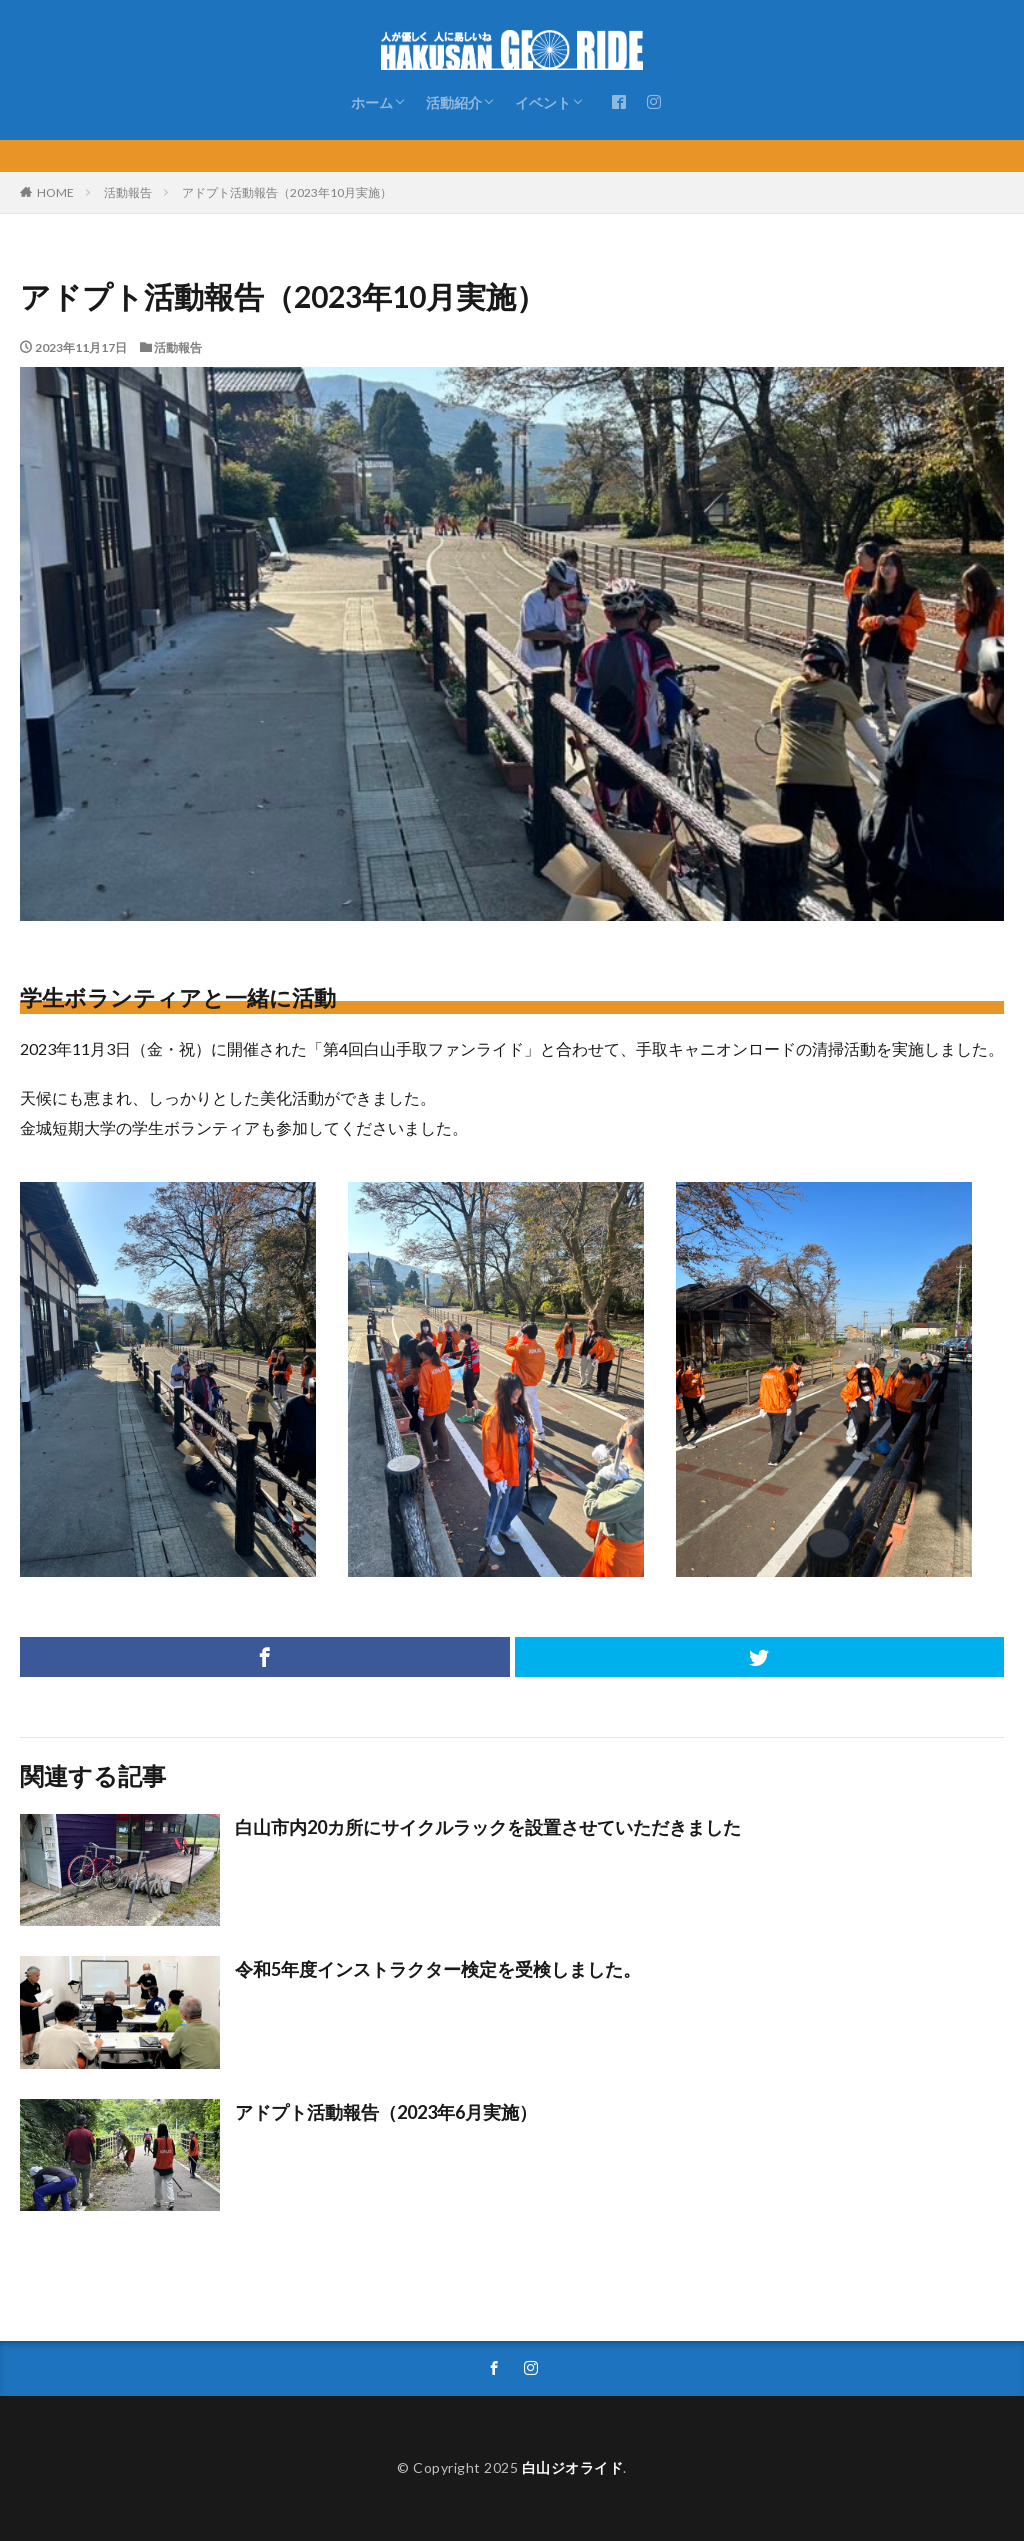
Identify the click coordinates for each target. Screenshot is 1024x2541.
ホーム (372, 102)
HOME (55, 192)
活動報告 (128, 192)
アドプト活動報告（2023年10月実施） (287, 192)
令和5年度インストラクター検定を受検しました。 (438, 1969)
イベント (543, 102)
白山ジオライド (573, 2467)
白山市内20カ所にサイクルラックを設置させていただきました (488, 1827)
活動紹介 (454, 102)
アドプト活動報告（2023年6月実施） (386, 2112)
